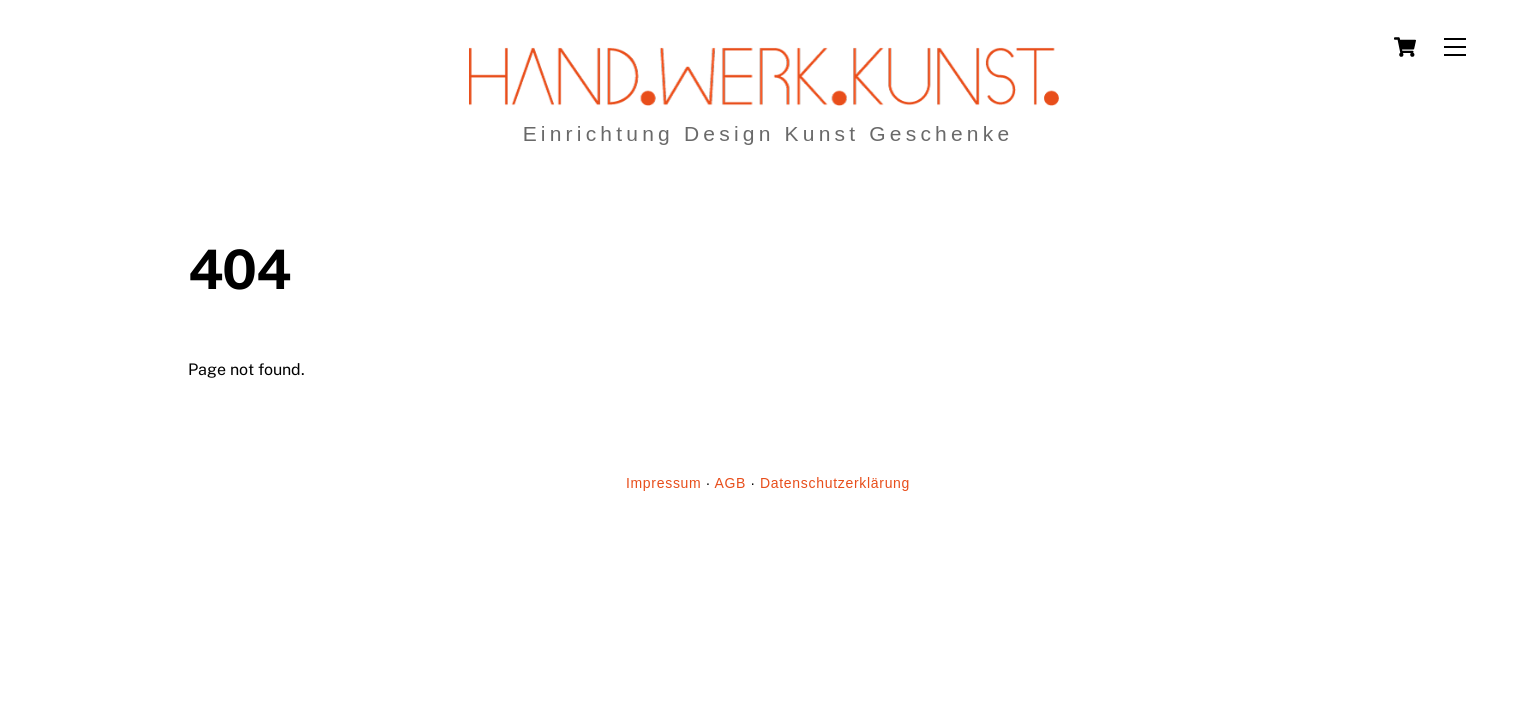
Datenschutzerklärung (835, 483)
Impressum (664, 483)
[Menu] (1455, 47)
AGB (730, 483)
